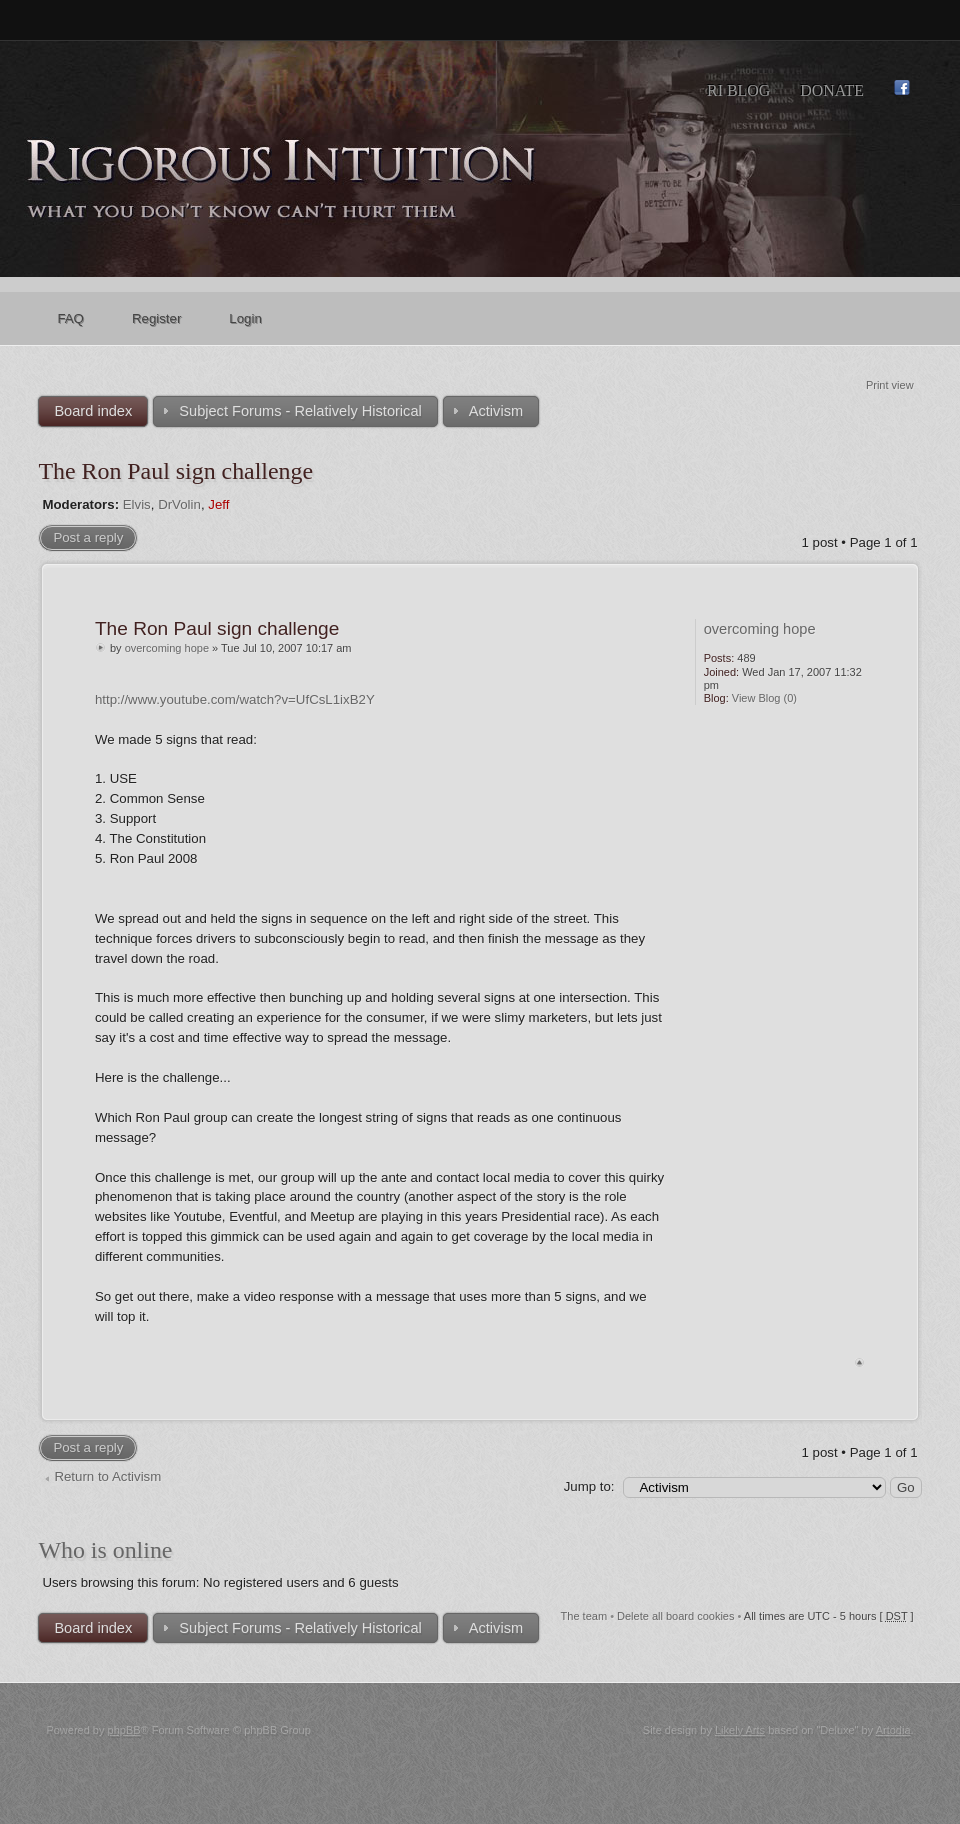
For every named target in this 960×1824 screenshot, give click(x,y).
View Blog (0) (764, 698)
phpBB (124, 1730)
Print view (890, 385)
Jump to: (589, 1486)
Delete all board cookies (675, 1616)
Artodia (893, 1730)
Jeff (218, 504)
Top (859, 1362)
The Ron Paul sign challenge (175, 471)
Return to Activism (107, 1476)
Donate (832, 90)
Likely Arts (740, 1730)
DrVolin (179, 504)
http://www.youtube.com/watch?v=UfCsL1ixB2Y (235, 699)
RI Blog (738, 90)
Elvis (137, 504)
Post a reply (88, 537)
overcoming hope (167, 648)
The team (584, 1616)
